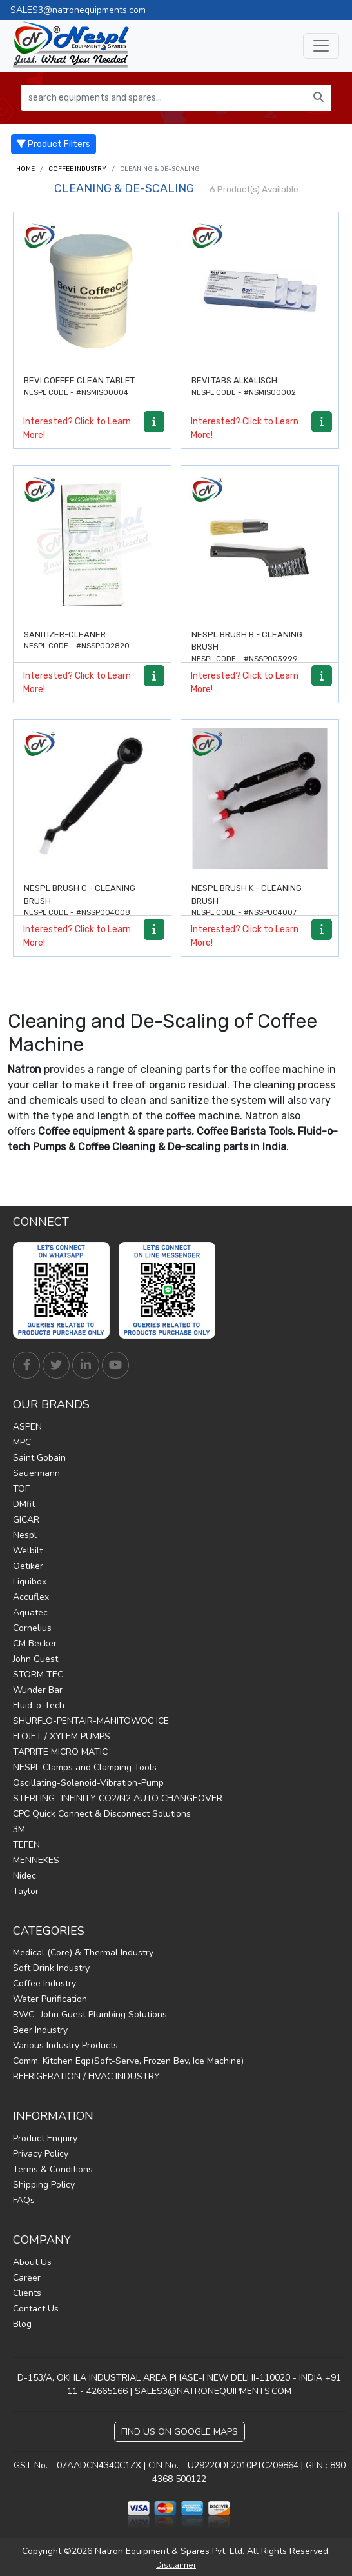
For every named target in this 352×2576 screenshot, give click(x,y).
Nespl (25, 1535)
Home (25, 169)
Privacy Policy (40, 2154)
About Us (32, 2262)
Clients (27, 2293)
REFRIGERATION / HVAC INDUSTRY (86, 2076)
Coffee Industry (77, 169)
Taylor (26, 1891)
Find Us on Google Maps (179, 2432)
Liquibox (29, 1581)
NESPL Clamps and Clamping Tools (85, 1767)
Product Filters (53, 144)
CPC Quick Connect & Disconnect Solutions (102, 1814)
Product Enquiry (45, 2138)
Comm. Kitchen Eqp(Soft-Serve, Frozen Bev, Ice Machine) (128, 2061)
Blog (22, 2324)
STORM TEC (38, 1674)
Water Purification (50, 1999)
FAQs (24, 2200)
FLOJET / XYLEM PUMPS (61, 1736)
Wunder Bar (38, 1690)
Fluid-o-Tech (38, 1705)
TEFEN (26, 1845)
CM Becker (35, 1643)
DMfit (24, 1504)
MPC (22, 1442)
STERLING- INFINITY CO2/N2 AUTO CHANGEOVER (117, 1798)
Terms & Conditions (53, 2169)
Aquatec (30, 1612)
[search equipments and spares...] (163, 98)
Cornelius (32, 1628)
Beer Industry (40, 2030)
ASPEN (27, 1427)
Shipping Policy (44, 2185)
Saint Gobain (39, 1458)
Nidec (24, 1876)
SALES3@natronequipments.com (78, 10)
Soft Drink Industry (51, 1968)
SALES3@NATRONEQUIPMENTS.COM (213, 2391)
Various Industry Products (65, 2045)
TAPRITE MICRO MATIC (60, 1752)
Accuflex (31, 1597)
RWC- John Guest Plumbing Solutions (90, 2014)
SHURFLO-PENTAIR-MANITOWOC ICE (91, 1721)
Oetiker (28, 1566)
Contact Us (36, 2308)
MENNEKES (36, 1860)
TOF (21, 1489)
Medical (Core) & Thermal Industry (83, 1952)
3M (19, 1829)
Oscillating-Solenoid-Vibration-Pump (88, 1783)
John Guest (35, 1659)
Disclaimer (176, 2565)
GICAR (26, 1519)
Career (27, 2277)
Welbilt (28, 1550)
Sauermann (36, 1473)
